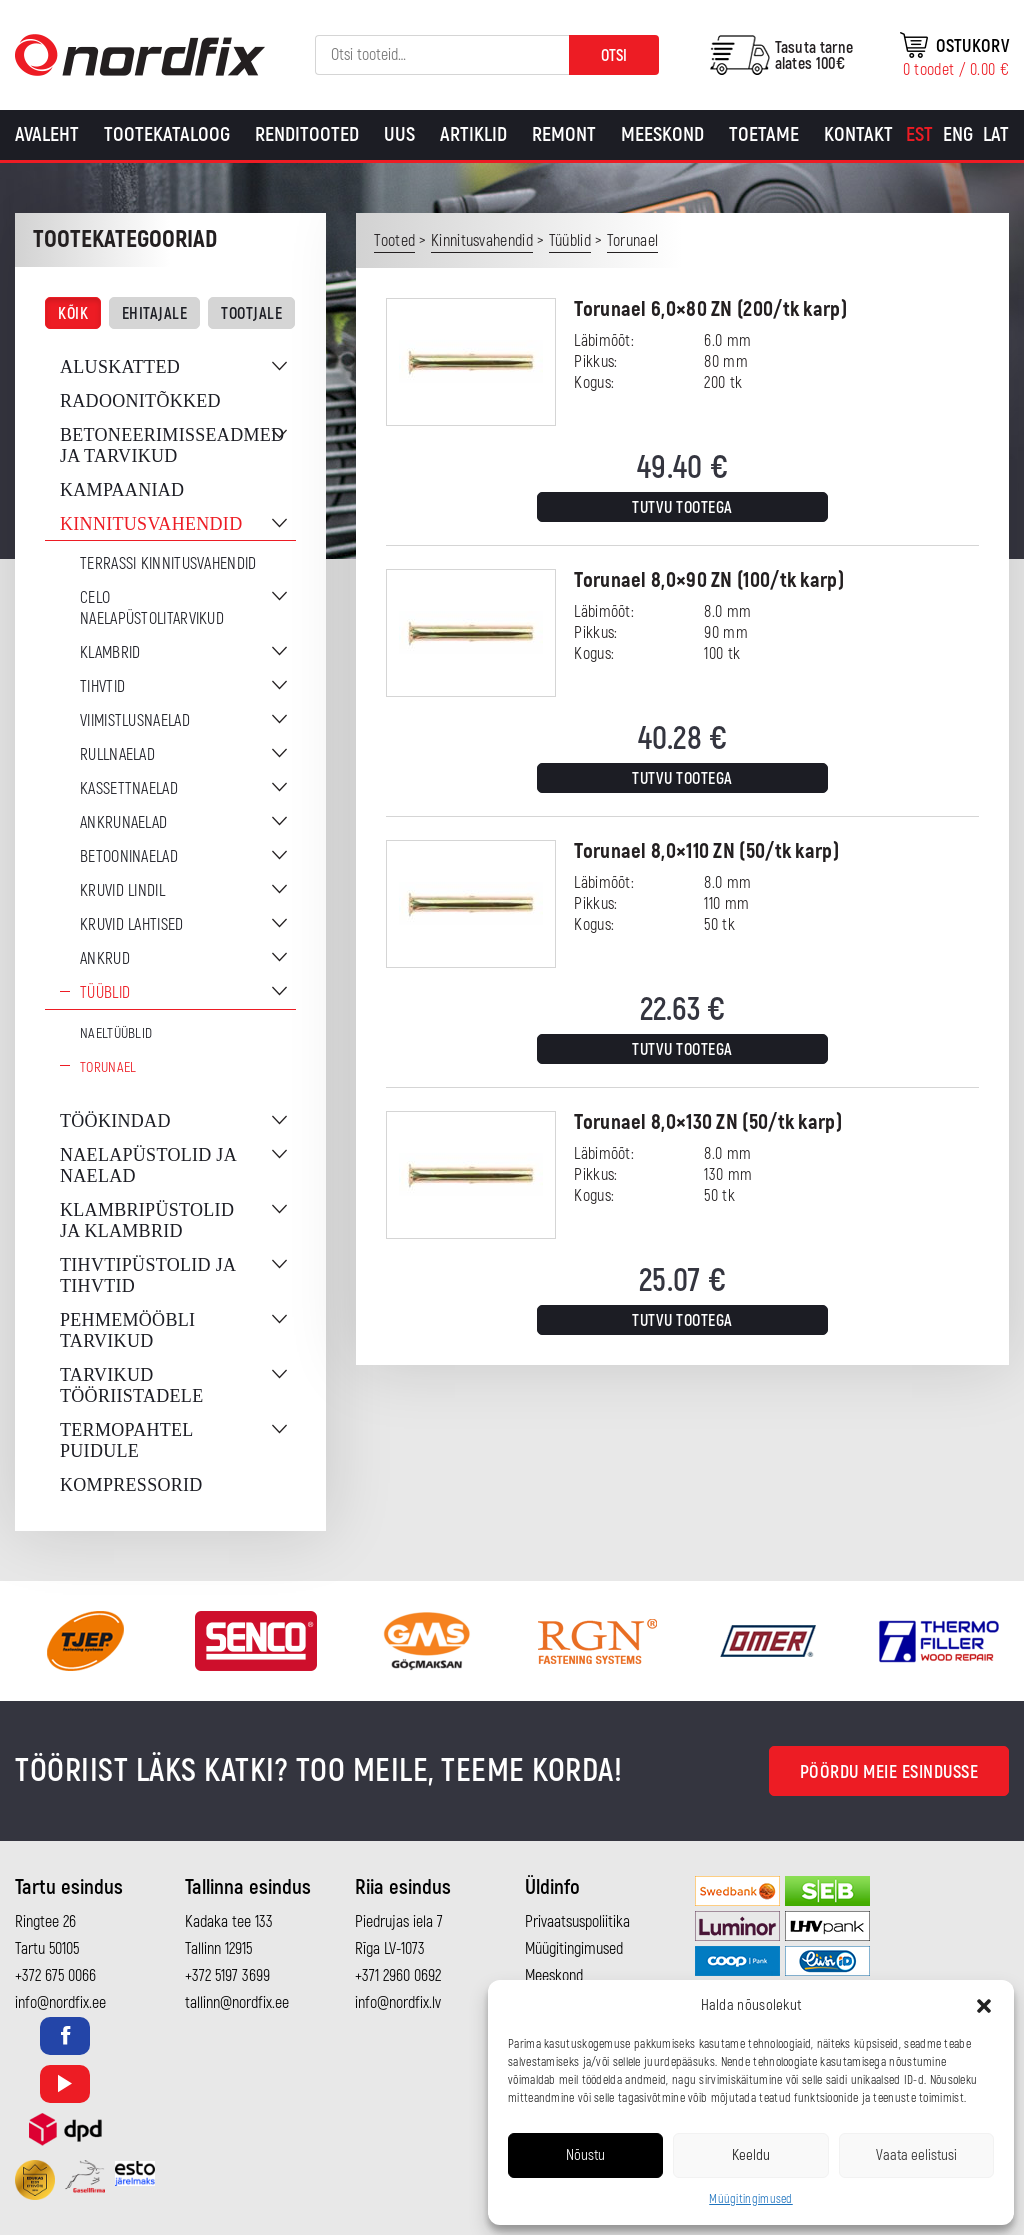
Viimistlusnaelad (135, 721)
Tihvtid (102, 687)
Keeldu (751, 2155)
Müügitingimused (751, 2199)
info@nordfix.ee (60, 2003)
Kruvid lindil (122, 891)
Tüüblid (105, 993)
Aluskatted (120, 367)
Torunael (108, 1067)
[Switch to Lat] (996, 135)
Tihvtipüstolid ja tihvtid (147, 1275)
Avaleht (47, 134)
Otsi (614, 56)
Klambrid (110, 653)
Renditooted (307, 134)
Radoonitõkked (140, 401)
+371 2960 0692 (398, 1976)
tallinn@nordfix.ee (237, 2003)
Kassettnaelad (129, 789)
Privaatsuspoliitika (577, 1922)
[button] (984, 2006)
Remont (564, 134)
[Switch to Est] (919, 135)
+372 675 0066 (55, 1976)
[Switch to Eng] (958, 135)
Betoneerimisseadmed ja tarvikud (172, 445)
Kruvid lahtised (132, 925)
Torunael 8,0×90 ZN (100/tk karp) (709, 580)
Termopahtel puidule (126, 1440)
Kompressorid (131, 1485)
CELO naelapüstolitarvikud (152, 608)
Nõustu (585, 2155)
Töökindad (115, 1121)
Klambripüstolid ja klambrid (147, 1220)
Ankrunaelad (123, 823)
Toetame (764, 134)
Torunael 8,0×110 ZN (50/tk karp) (706, 851)
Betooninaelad (129, 857)
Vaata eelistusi (916, 2155)
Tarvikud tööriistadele (131, 1385)
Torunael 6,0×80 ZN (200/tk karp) (710, 309)
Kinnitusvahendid (151, 524)
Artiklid (473, 134)
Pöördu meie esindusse (889, 1772)
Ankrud (105, 959)
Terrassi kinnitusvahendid (168, 564)
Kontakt (858, 134)
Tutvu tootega (682, 508)
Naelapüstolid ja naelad (148, 1165)
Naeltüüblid (116, 1033)
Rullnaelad (117, 755)
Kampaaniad (122, 490)
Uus (399, 134)
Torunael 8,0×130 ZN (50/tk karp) (708, 1122)
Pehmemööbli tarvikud (127, 1330)
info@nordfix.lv (398, 2003)
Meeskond (662, 134)
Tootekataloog (167, 134)
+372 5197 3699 (227, 1976)
